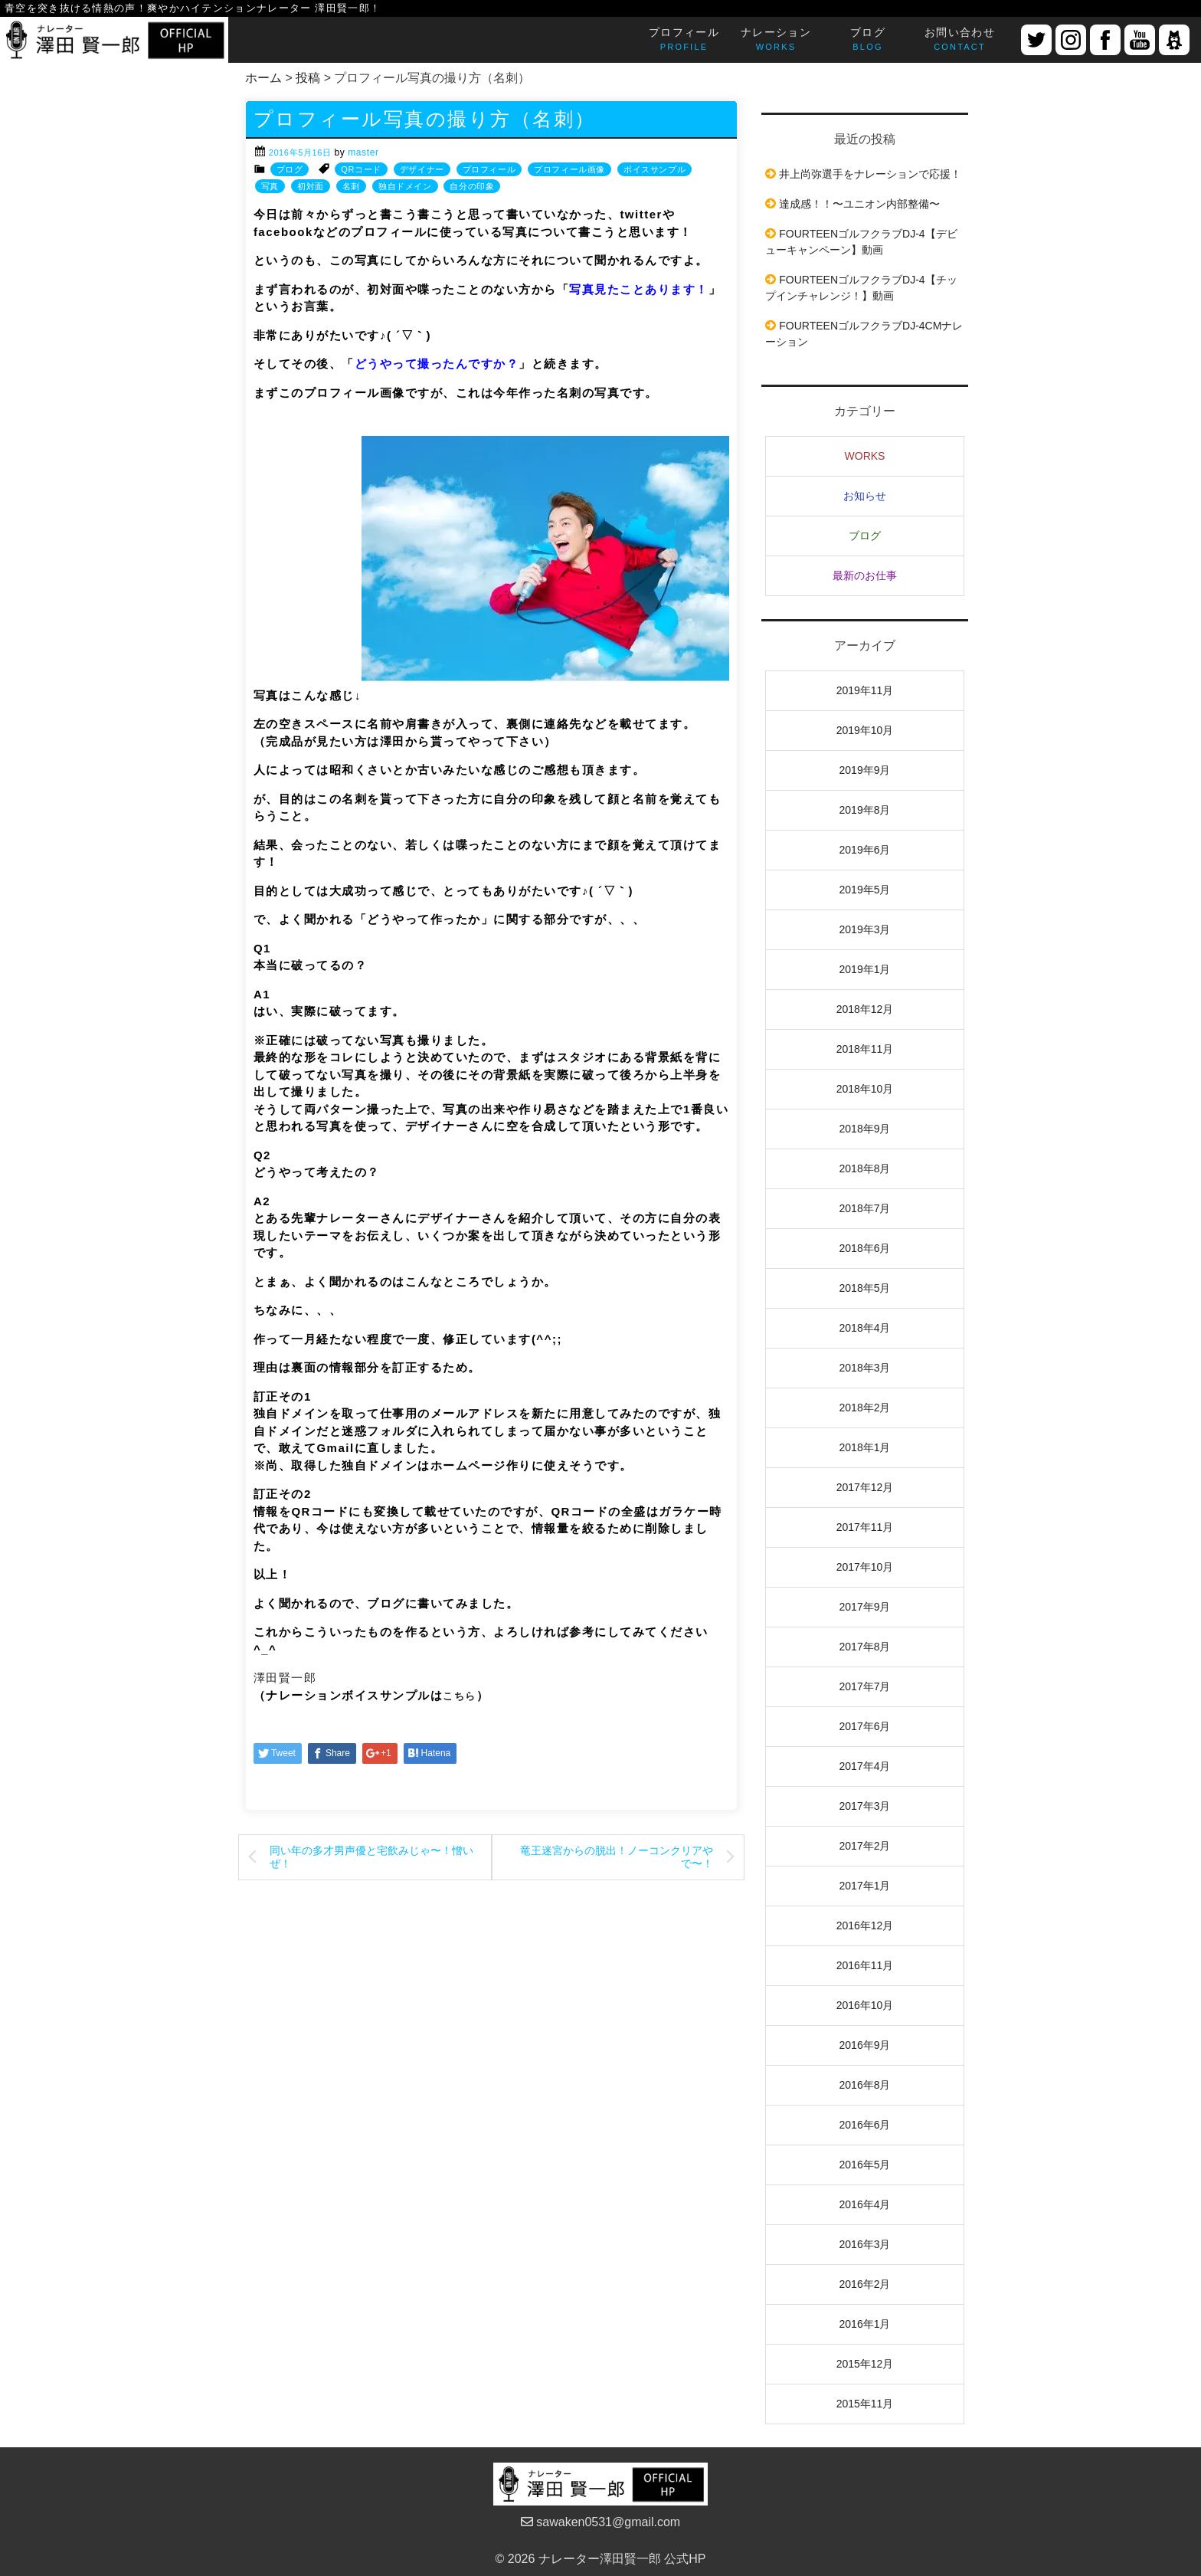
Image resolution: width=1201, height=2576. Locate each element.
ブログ (290, 169)
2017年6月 (865, 1726)
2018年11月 (865, 1049)
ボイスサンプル (654, 169)
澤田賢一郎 (285, 1677)
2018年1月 (865, 1447)
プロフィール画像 (569, 169)
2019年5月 (865, 889)
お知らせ (864, 496)
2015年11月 (865, 2403)
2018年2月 (865, 1407)
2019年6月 (865, 850)
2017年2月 (865, 1846)
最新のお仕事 (865, 575)
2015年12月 (865, 2364)
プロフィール (489, 169)
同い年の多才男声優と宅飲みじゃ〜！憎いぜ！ (371, 1857)
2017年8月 (865, 1646)
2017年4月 (865, 1766)
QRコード (361, 169)
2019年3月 (865, 929)
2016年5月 (865, 2164)
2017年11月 (865, 1527)
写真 (270, 186)
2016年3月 (865, 2244)
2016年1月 (865, 2324)
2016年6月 (865, 2125)
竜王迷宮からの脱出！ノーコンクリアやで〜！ (616, 1857)
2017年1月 (865, 1886)
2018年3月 (865, 1368)
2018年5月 (865, 1288)
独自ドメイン (405, 186)
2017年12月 (865, 1487)
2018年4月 (865, 1328)
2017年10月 (865, 1567)
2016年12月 (865, 1925)
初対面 (310, 186)
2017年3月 (865, 1806)
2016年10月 (865, 2005)
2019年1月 (865, 969)
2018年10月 (865, 1089)
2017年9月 (865, 1607)
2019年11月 (865, 690)
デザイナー (422, 169)
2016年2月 (865, 2284)
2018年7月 (865, 1208)
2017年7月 (865, 1686)
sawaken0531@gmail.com (600, 2521)
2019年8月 (865, 810)
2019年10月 (865, 730)
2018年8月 (865, 1168)
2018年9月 (865, 1128)
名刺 (351, 186)
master (363, 152)
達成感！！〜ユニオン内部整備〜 (859, 204)
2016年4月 (865, 2204)
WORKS (865, 456)
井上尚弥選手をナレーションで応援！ (870, 174)
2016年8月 (865, 2085)
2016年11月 (865, 1965)
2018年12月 (865, 1009)
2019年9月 (865, 770)
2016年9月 (865, 2045)
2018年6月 (865, 1248)
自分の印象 (472, 186)
